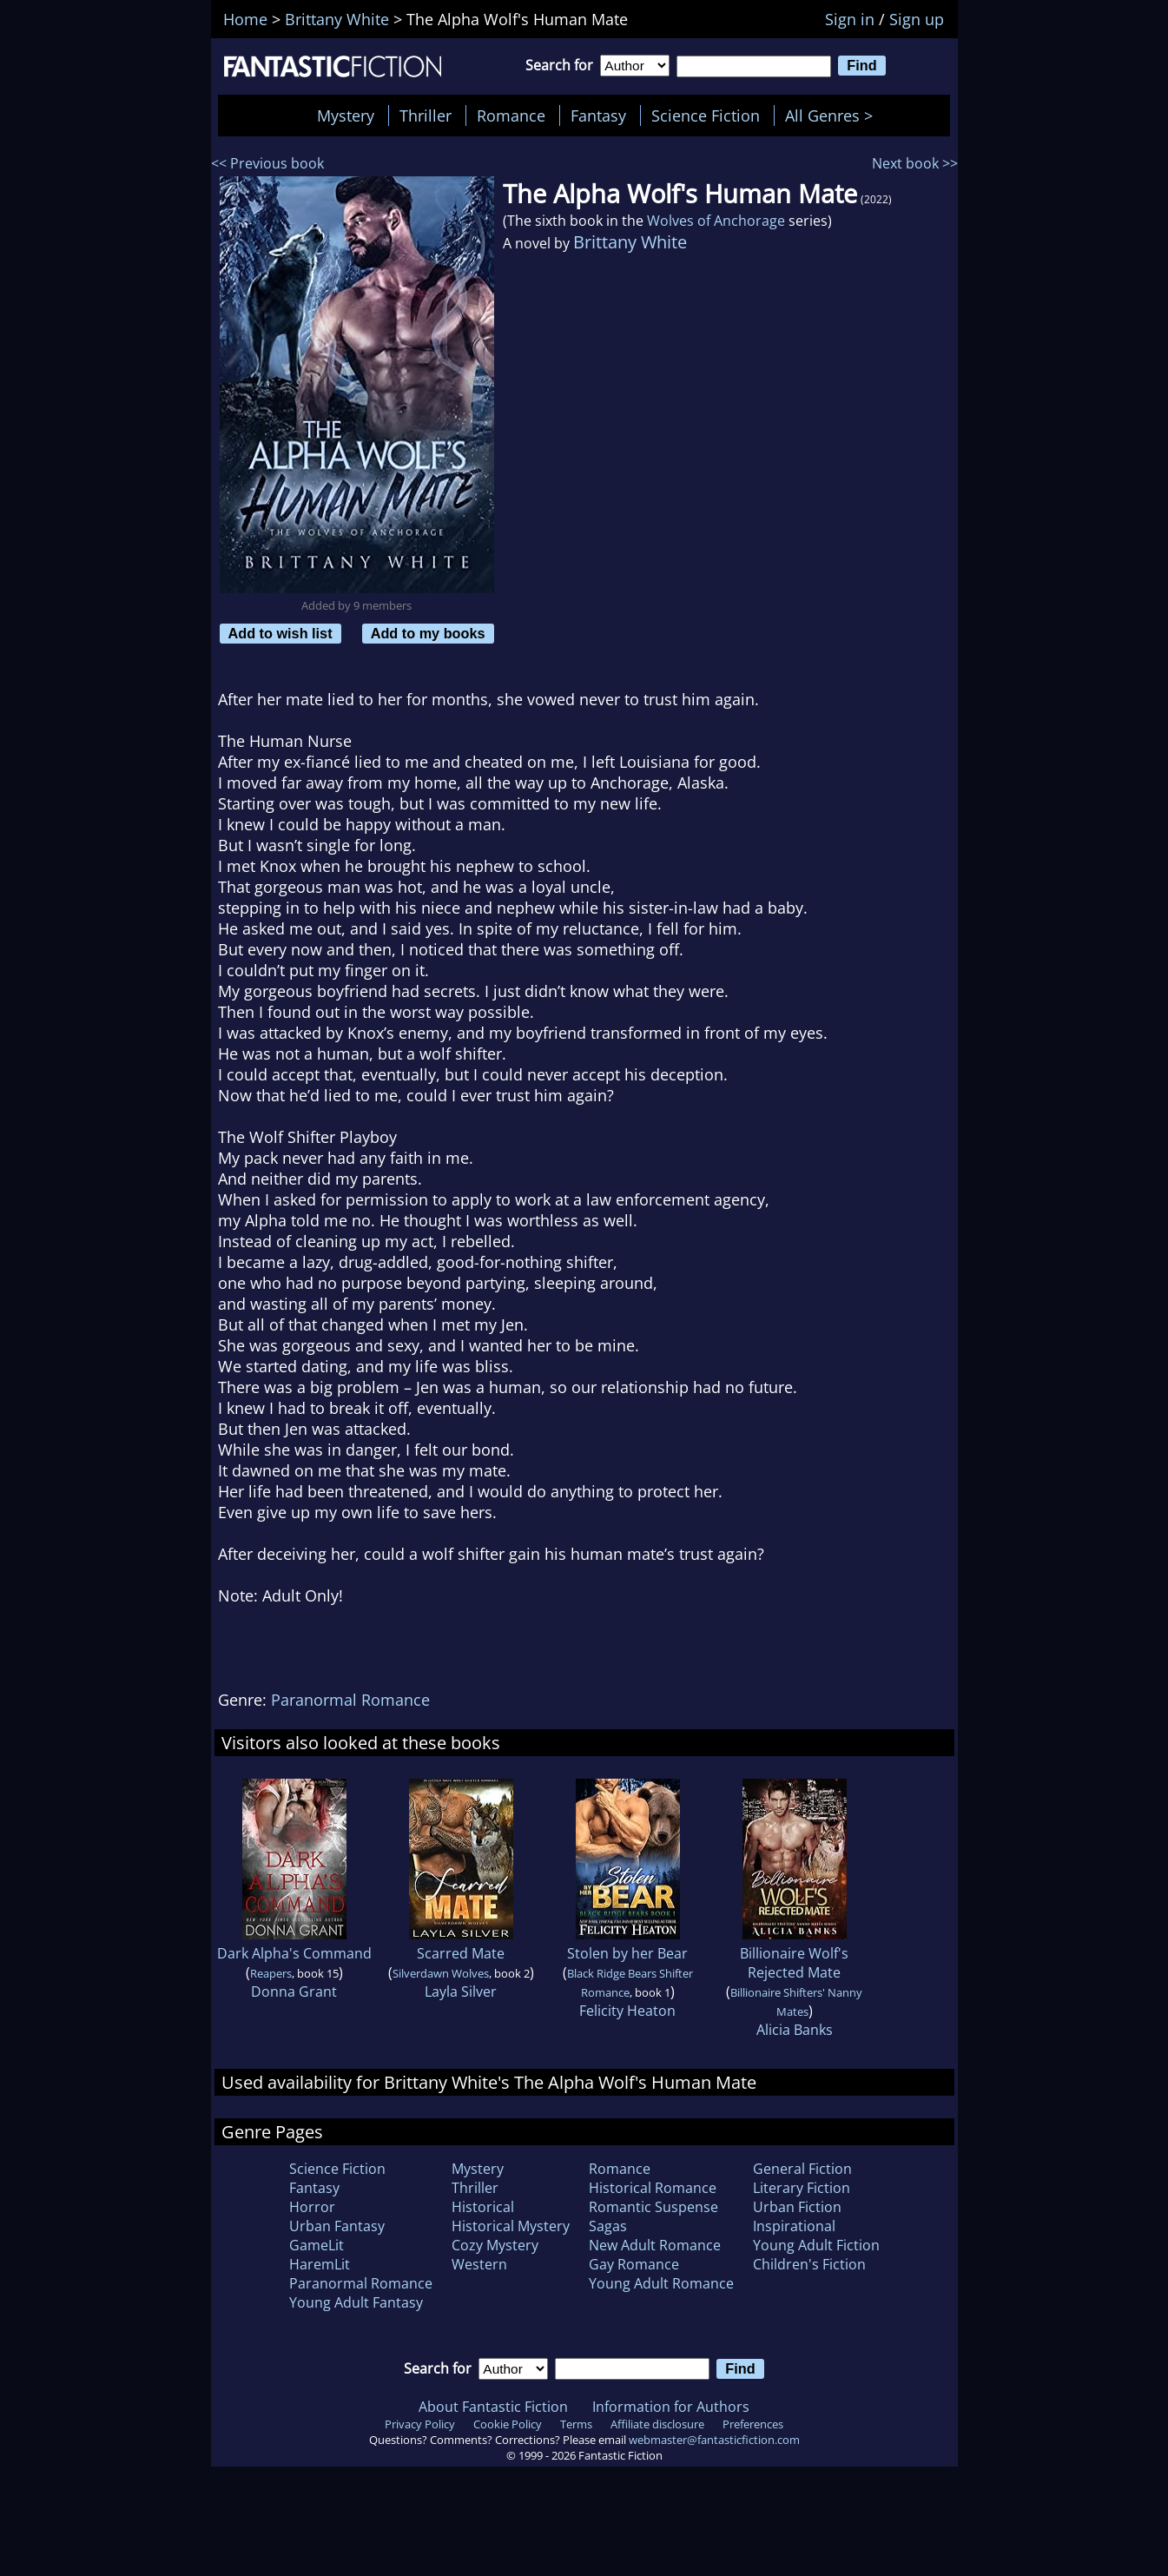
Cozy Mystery (495, 2245)
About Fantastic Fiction (493, 2406)
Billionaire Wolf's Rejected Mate (794, 1963)
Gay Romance (634, 2264)
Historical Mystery (511, 2226)
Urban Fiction (797, 2206)
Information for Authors (670, 2406)
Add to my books (428, 633)
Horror (312, 2206)
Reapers (271, 1973)
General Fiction (802, 2168)
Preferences (753, 2424)
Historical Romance (652, 2187)
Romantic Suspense (653, 2206)
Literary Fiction (801, 2187)
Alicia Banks (794, 2029)
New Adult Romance (655, 2245)
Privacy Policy (420, 2424)
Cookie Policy (507, 2424)
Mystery (345, 115)
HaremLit (319, 2264)
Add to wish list (280, 633)
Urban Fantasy (337, 2226)
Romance (511, 115)
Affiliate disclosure (657, 2424)
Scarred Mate (461, 1953)
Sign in (849, 19)
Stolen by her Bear (627, 1953)
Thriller (425, 115)
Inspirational (794, 2226)
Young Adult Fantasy (356, 2302)
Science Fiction (705, 115)
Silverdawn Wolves (441, 1973)
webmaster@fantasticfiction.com (714, 2439)
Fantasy (598, 115)
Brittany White (630, 242)
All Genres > (833, 115)
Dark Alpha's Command (294, 1953)
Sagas (608, 2226)
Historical (483, 2206)
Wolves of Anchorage (716, 220)
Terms (576, 2424)
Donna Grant (294, 1991)
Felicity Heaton (627, 2010)
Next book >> (915, 163)
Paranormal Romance (350, 1699)
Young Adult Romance (661, 2283)
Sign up (916, 19)
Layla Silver (461, 1991)
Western (479, 2264)
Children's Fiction (809, 2264)
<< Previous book (267, 163)
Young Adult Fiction (816, 2245)
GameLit (316, 2245)
